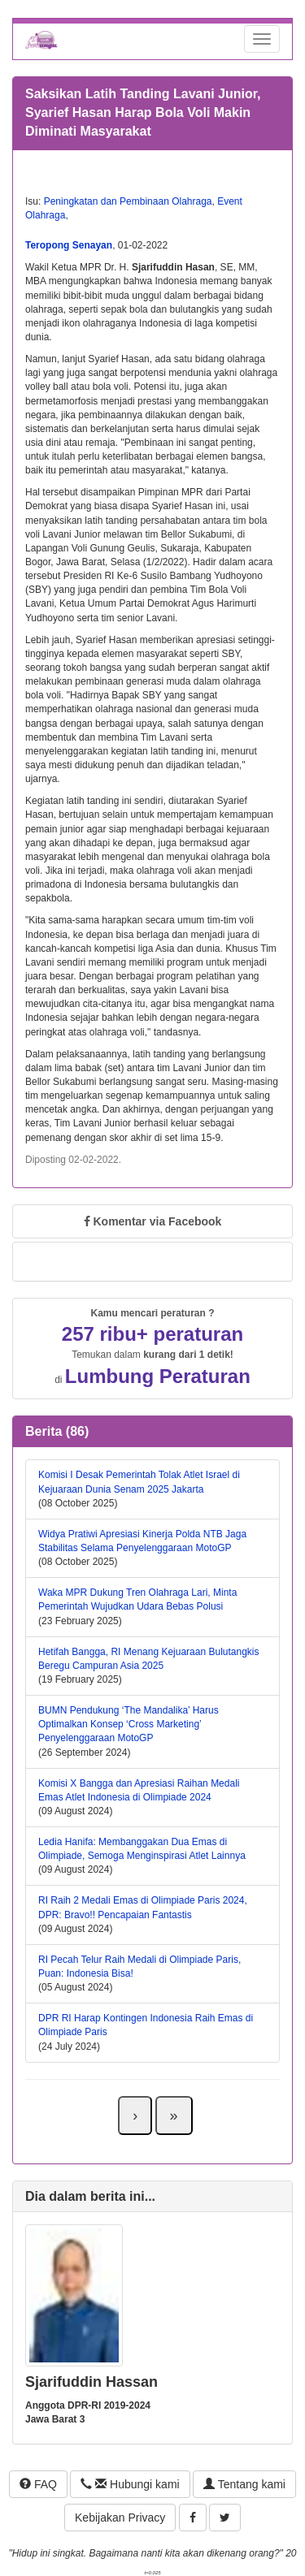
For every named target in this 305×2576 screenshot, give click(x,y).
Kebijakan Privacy (120, 2517)
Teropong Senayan (68, 245)
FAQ (38, 2484)
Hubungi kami (130, 2484)
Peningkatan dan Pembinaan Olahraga (128, 201)
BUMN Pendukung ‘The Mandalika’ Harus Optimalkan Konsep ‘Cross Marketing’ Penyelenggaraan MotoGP (128, 1724)
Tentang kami (244, 2484)
